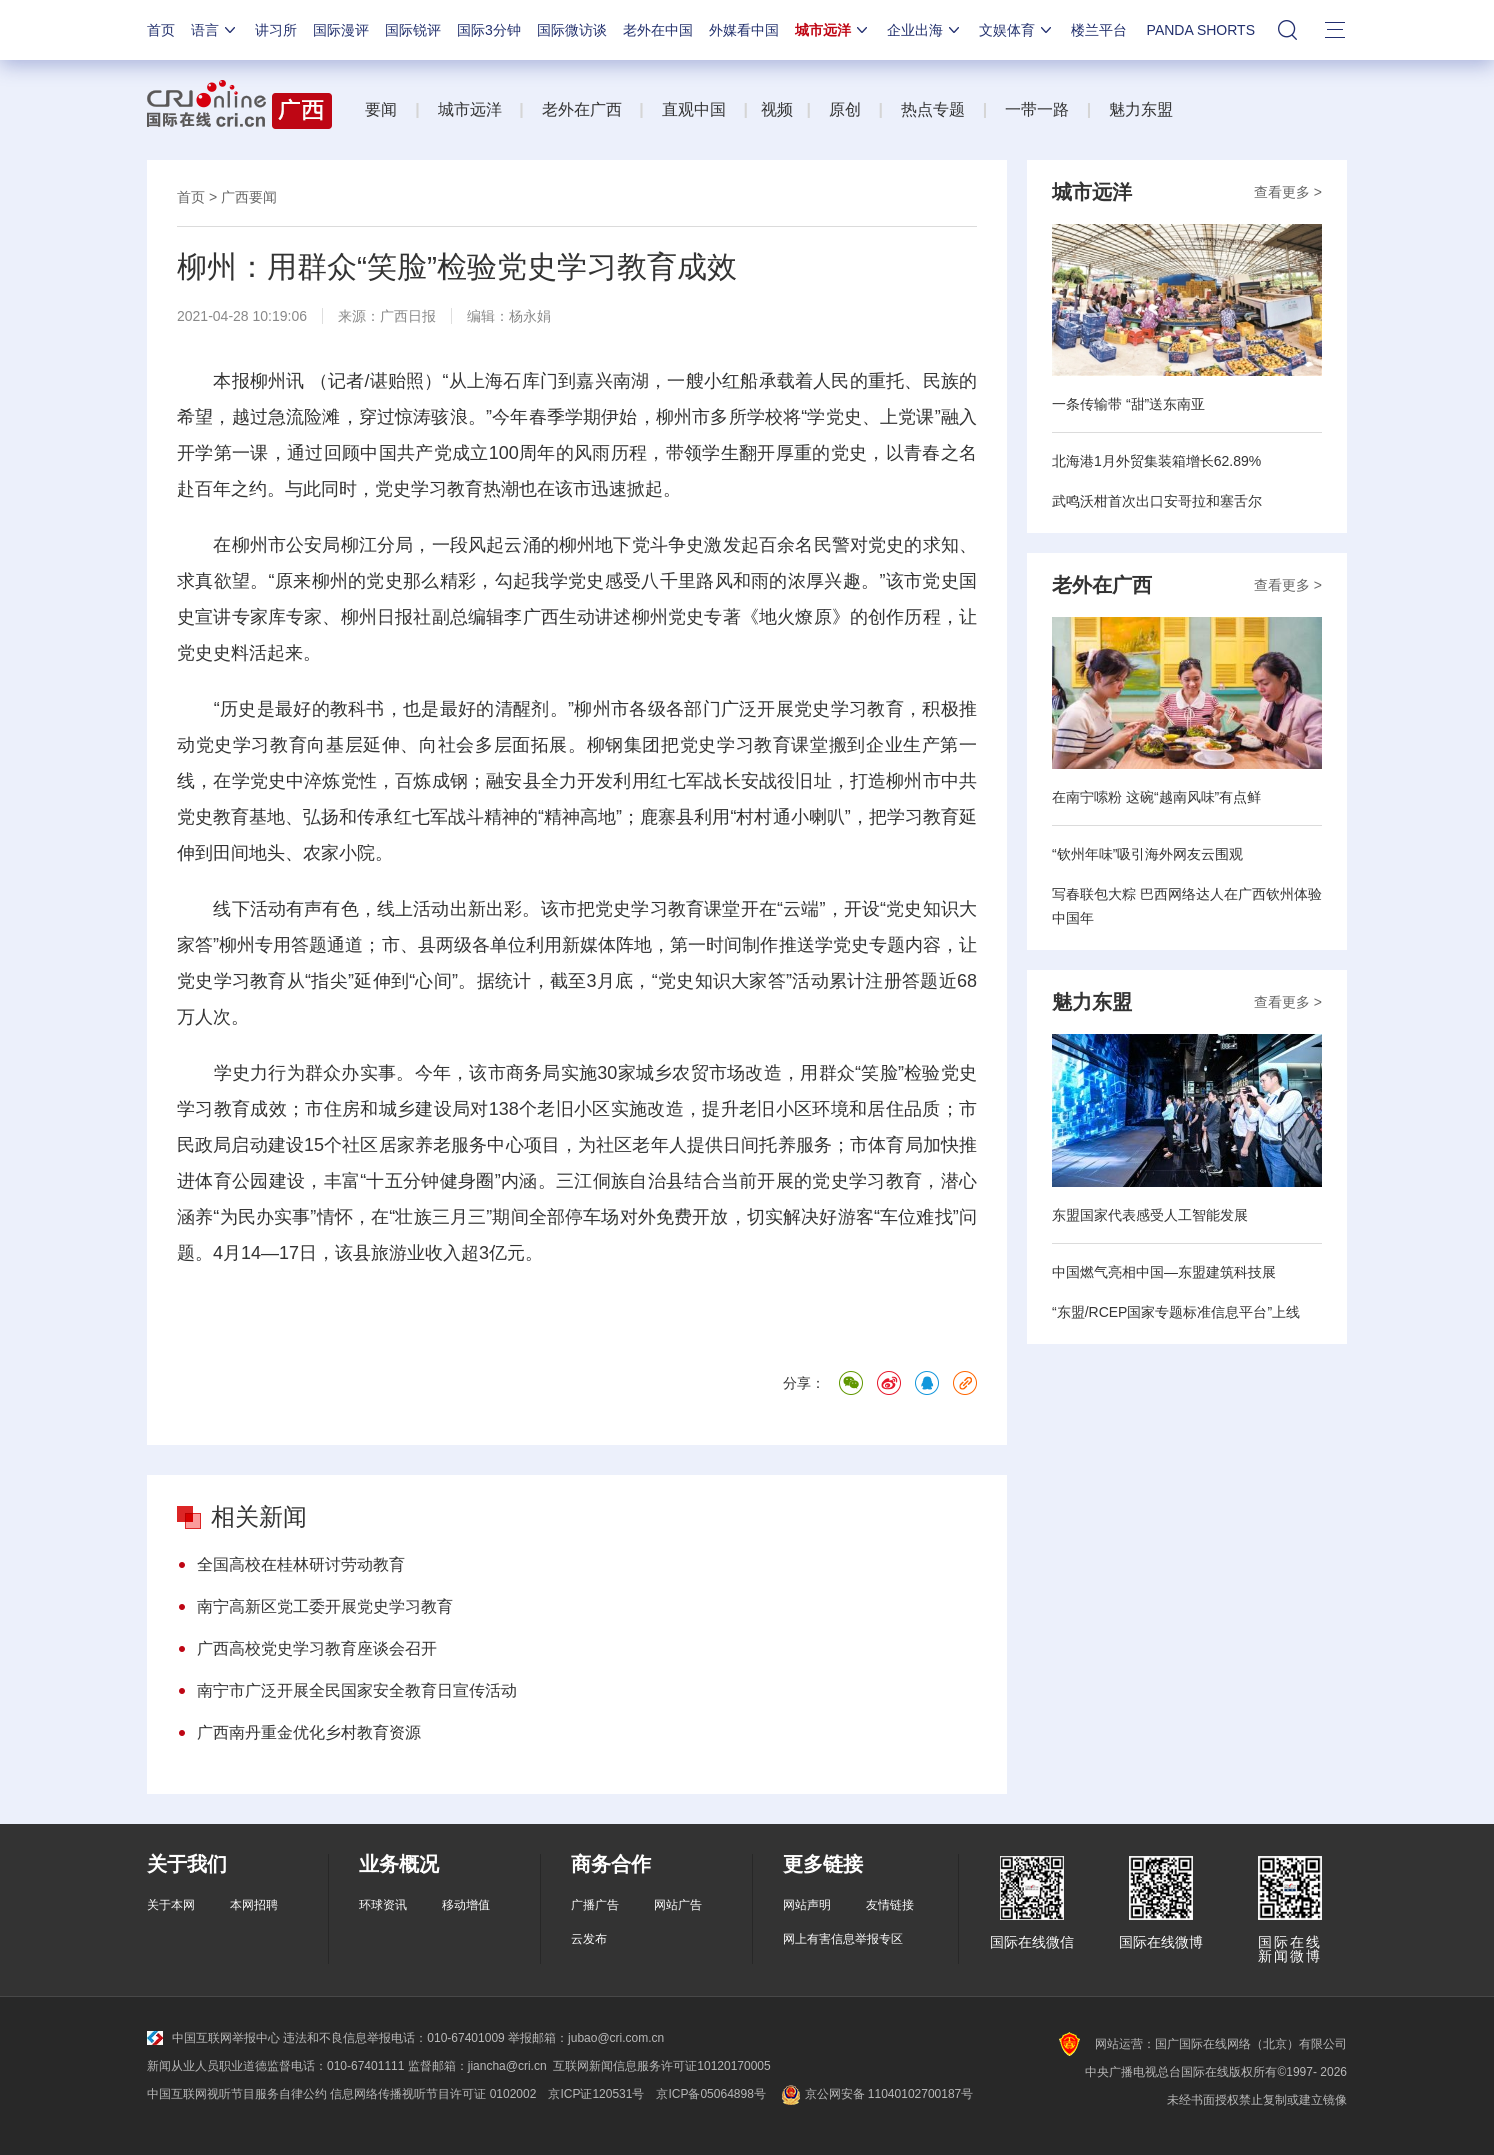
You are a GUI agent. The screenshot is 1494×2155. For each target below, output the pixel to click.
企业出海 (925, 30)
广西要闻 (249, 197)
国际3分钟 (489, 30)
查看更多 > (1288, 192)
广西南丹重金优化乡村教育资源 (309, 1732)
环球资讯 (383, 1905)
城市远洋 (833, 30)
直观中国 (694, 109)
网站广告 (678, 1905)
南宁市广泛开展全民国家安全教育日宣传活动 (357, 1690)
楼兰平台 (1099, 30)
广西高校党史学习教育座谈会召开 (317, 1648)
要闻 (381, 109)
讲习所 (276, 30)
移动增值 (466, 1905)
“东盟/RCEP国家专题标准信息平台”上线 (1176, 1312)
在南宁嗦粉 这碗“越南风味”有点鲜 (1156, 797)
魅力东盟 (1141, 109)
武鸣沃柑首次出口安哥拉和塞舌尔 (1157, 501)
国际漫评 (341, 30)
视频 (777, 109)
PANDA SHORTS (1201, 30)
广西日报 (408, 316)
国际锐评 (413, 30)
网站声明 (807, 1905)
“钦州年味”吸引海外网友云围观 (1147, 854)
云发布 (589, 1939)
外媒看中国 (744, 30)
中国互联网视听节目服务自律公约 (237, 2094)
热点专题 (933, 109)
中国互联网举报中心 (213, 2038)
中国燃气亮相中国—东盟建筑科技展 (1164, 1272)
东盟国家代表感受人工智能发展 (1150, 1215)
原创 (845, 109)
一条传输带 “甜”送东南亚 (1128, 404)
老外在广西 (582, 109)
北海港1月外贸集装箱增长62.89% (1156, 461)
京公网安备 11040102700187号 (875, 2094)
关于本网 (171, 1905)
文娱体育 (1017, 30)
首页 (161, 30)
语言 (215, 30)
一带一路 (1037, 109)
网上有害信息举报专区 (843, 1939)
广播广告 (595, 1905)
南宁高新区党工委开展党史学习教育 (325, 1606)
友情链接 (890, 1905)
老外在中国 (658, 30)
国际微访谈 (572, 30)
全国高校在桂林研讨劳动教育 (301, 1564)
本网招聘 (254, 1905)
